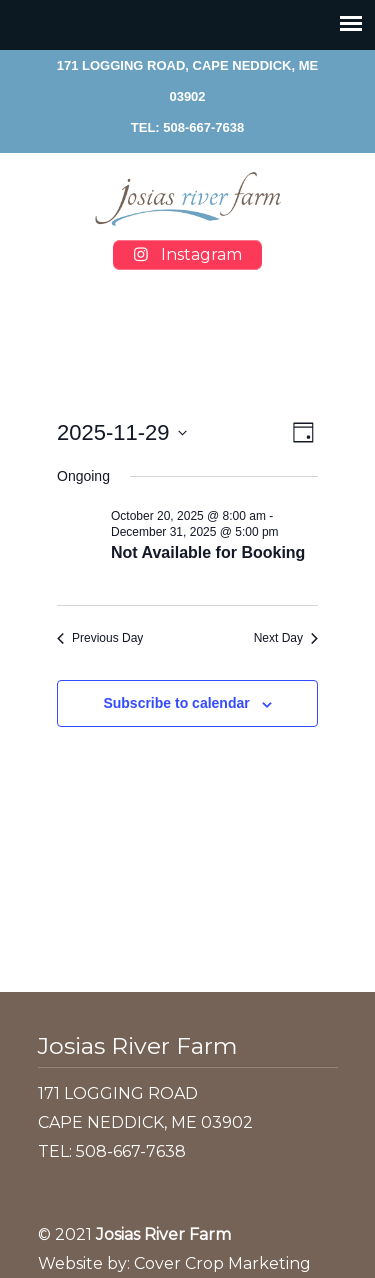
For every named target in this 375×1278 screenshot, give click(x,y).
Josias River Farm (188, 199)
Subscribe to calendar (176, 703)
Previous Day (100, 638)
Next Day (286, 638)
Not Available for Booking (208, 552)
